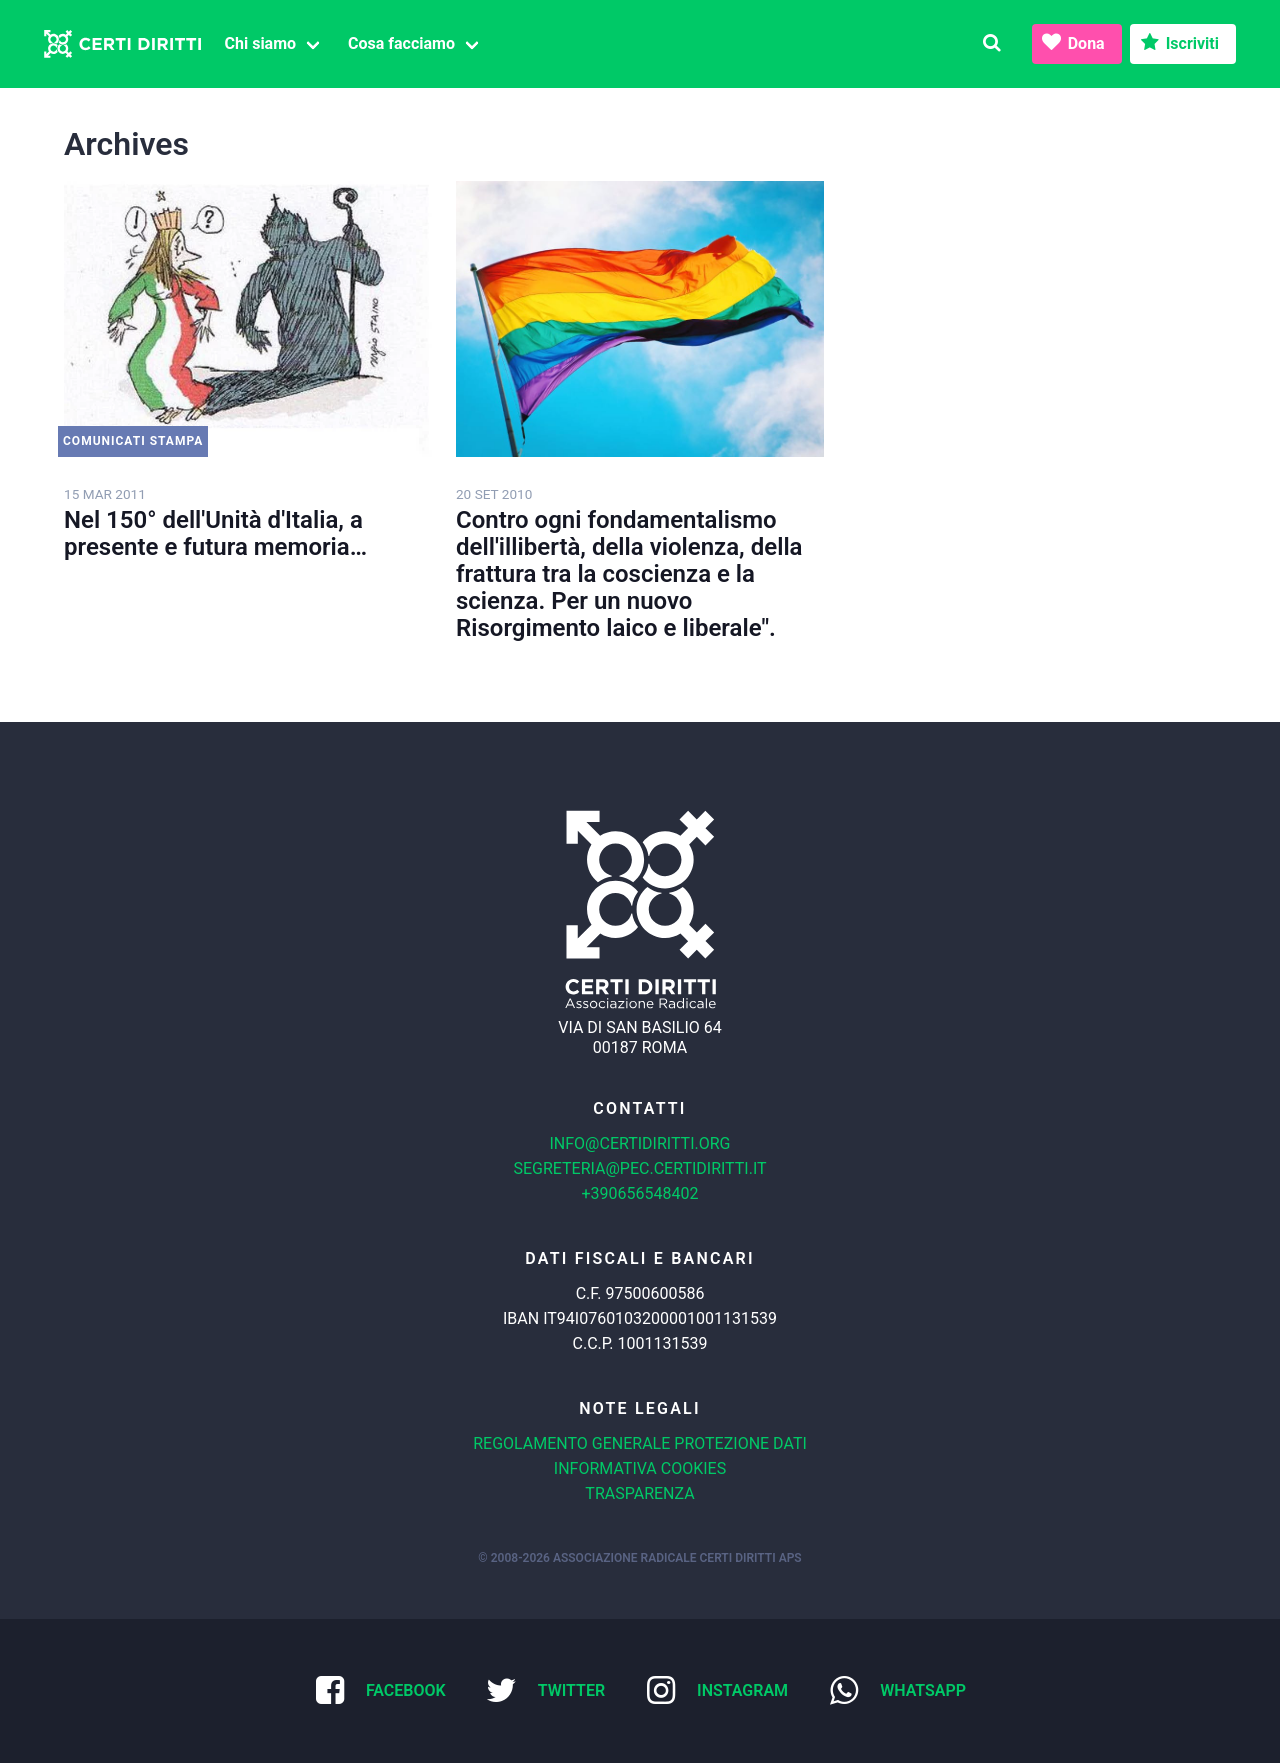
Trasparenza (639, 1493)
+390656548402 (640, 1193)
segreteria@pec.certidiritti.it (639, 1168)
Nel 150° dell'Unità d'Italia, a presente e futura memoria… (215, 533)
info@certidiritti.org (639, 1143)
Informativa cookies (640, 1468)
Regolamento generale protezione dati (640, 1443)
